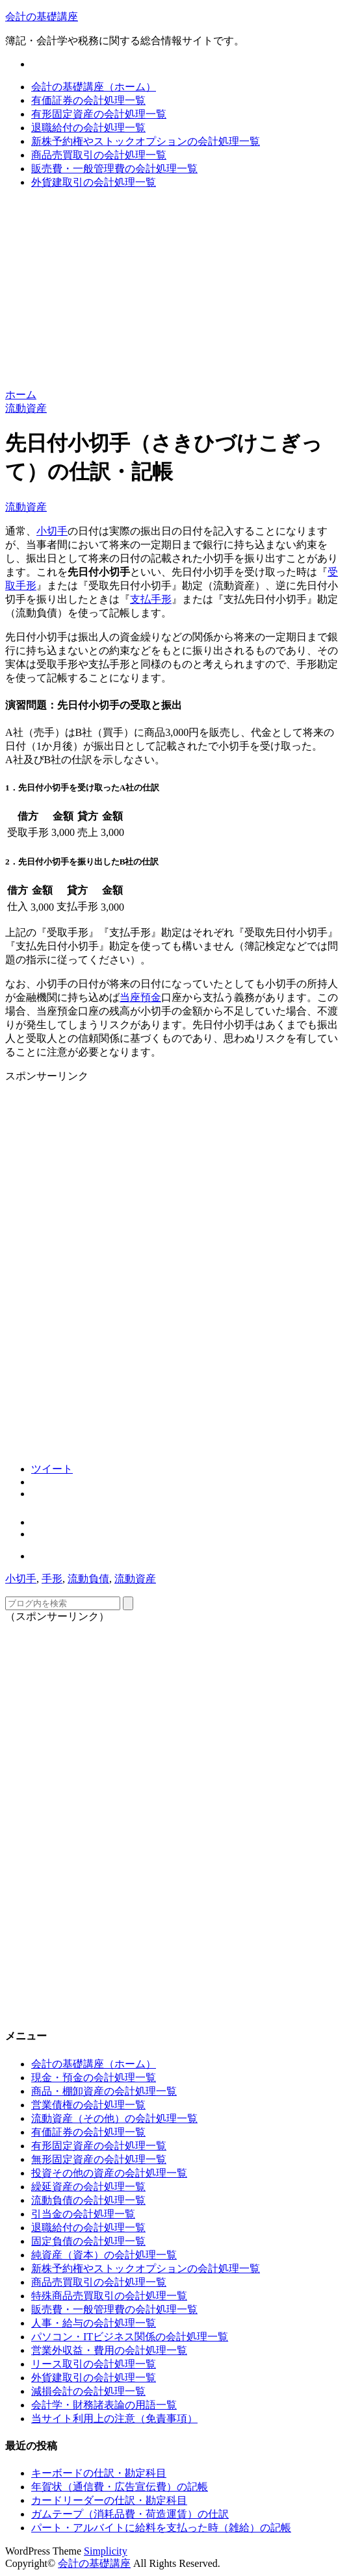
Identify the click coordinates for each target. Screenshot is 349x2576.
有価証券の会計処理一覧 (88, 100)
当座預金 (140, 997)
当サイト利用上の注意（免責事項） (114, 2418)
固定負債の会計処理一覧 (88, 2241)
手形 (52, 1578)
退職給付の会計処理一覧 (88, 127)
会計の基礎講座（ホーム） (93, 86)
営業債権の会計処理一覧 (88, 2104)
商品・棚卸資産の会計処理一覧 (104, 2091)
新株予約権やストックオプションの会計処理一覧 (145, 141)
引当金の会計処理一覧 (83, 2213)
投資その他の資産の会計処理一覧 (109, 2172)
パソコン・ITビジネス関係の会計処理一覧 (129, 2336)
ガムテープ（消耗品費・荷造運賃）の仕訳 (130, 2513)
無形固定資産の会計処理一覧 (98, 2159)
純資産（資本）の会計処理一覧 (104, 2254)
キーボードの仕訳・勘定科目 (98, 2473)
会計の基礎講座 (41, 16)
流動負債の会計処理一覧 (88, 2200)
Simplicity (105, 2551)
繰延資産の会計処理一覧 (88, 2186)
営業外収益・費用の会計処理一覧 (109, 2350)
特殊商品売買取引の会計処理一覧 (109, 2295)
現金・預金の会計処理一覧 (93, 2077)
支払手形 (151, 599)
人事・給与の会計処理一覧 (93, 2323)
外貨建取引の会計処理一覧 (93, 182)
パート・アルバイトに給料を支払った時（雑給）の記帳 (161, 2527)
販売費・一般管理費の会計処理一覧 (114, 168)
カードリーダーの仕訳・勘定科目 (109, 2500)
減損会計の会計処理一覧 (88, 2391)
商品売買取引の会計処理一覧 (98, 154)
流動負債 (88, 1578)
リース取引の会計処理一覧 (93, 2363)
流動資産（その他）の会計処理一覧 (114, 2118)
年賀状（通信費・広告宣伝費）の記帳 (119, 2486)
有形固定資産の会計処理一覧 (98, 114)
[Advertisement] (174, 291)
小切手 (52, 531)
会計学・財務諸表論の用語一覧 (104, 2404)
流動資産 (26, 506)
